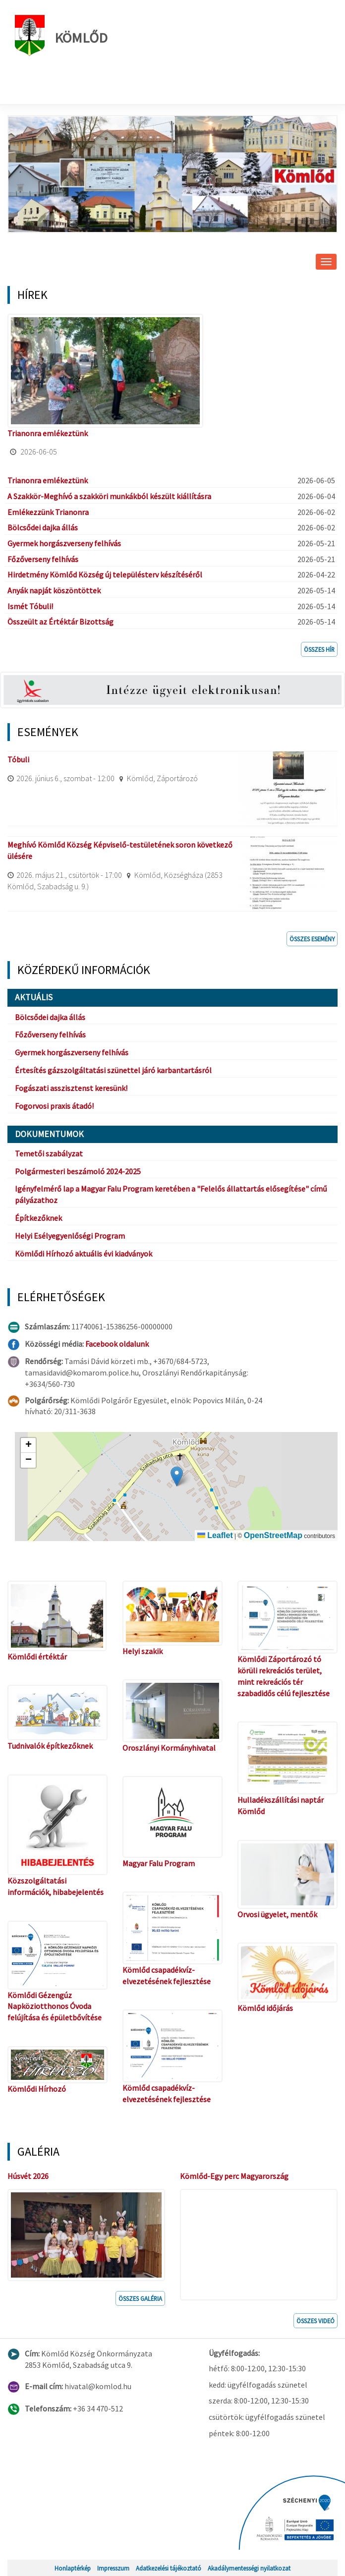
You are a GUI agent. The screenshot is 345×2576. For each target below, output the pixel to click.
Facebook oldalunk (117, 1344)
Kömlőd (61, 35)
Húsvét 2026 (28, 2176)
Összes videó (315, 2321)
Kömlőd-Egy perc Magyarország (234, 2176)
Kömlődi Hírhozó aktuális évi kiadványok (83, 1254)
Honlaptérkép (73, 2568)
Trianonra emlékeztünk (47, 433)
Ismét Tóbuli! (30, 606)
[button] (177, 1476)
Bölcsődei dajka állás (42, 527)
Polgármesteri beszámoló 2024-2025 (78, 1171)
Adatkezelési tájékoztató (168, 2568)
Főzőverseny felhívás (42, 559)
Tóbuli (18, 759)
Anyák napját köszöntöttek (54, 590)
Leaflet (215, 1535)
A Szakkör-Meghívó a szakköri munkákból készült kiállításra (109, 496)
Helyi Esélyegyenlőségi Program (70, 1236)
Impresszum (113, 2568)
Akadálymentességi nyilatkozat (249, 2568)
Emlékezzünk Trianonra (48, 512)
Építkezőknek (38, 1218)
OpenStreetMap (273, 1535)
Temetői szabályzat (49, 1153)
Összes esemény (312, 939)
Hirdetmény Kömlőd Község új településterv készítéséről (104, 574)
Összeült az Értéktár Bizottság (60, 622)
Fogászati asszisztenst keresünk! (71, 1088)
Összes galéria (140, 2298)
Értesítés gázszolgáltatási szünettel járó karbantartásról (113, 1070)
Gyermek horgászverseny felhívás (64, 543)
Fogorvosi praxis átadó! (54, 1106)
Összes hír (319, 649)
